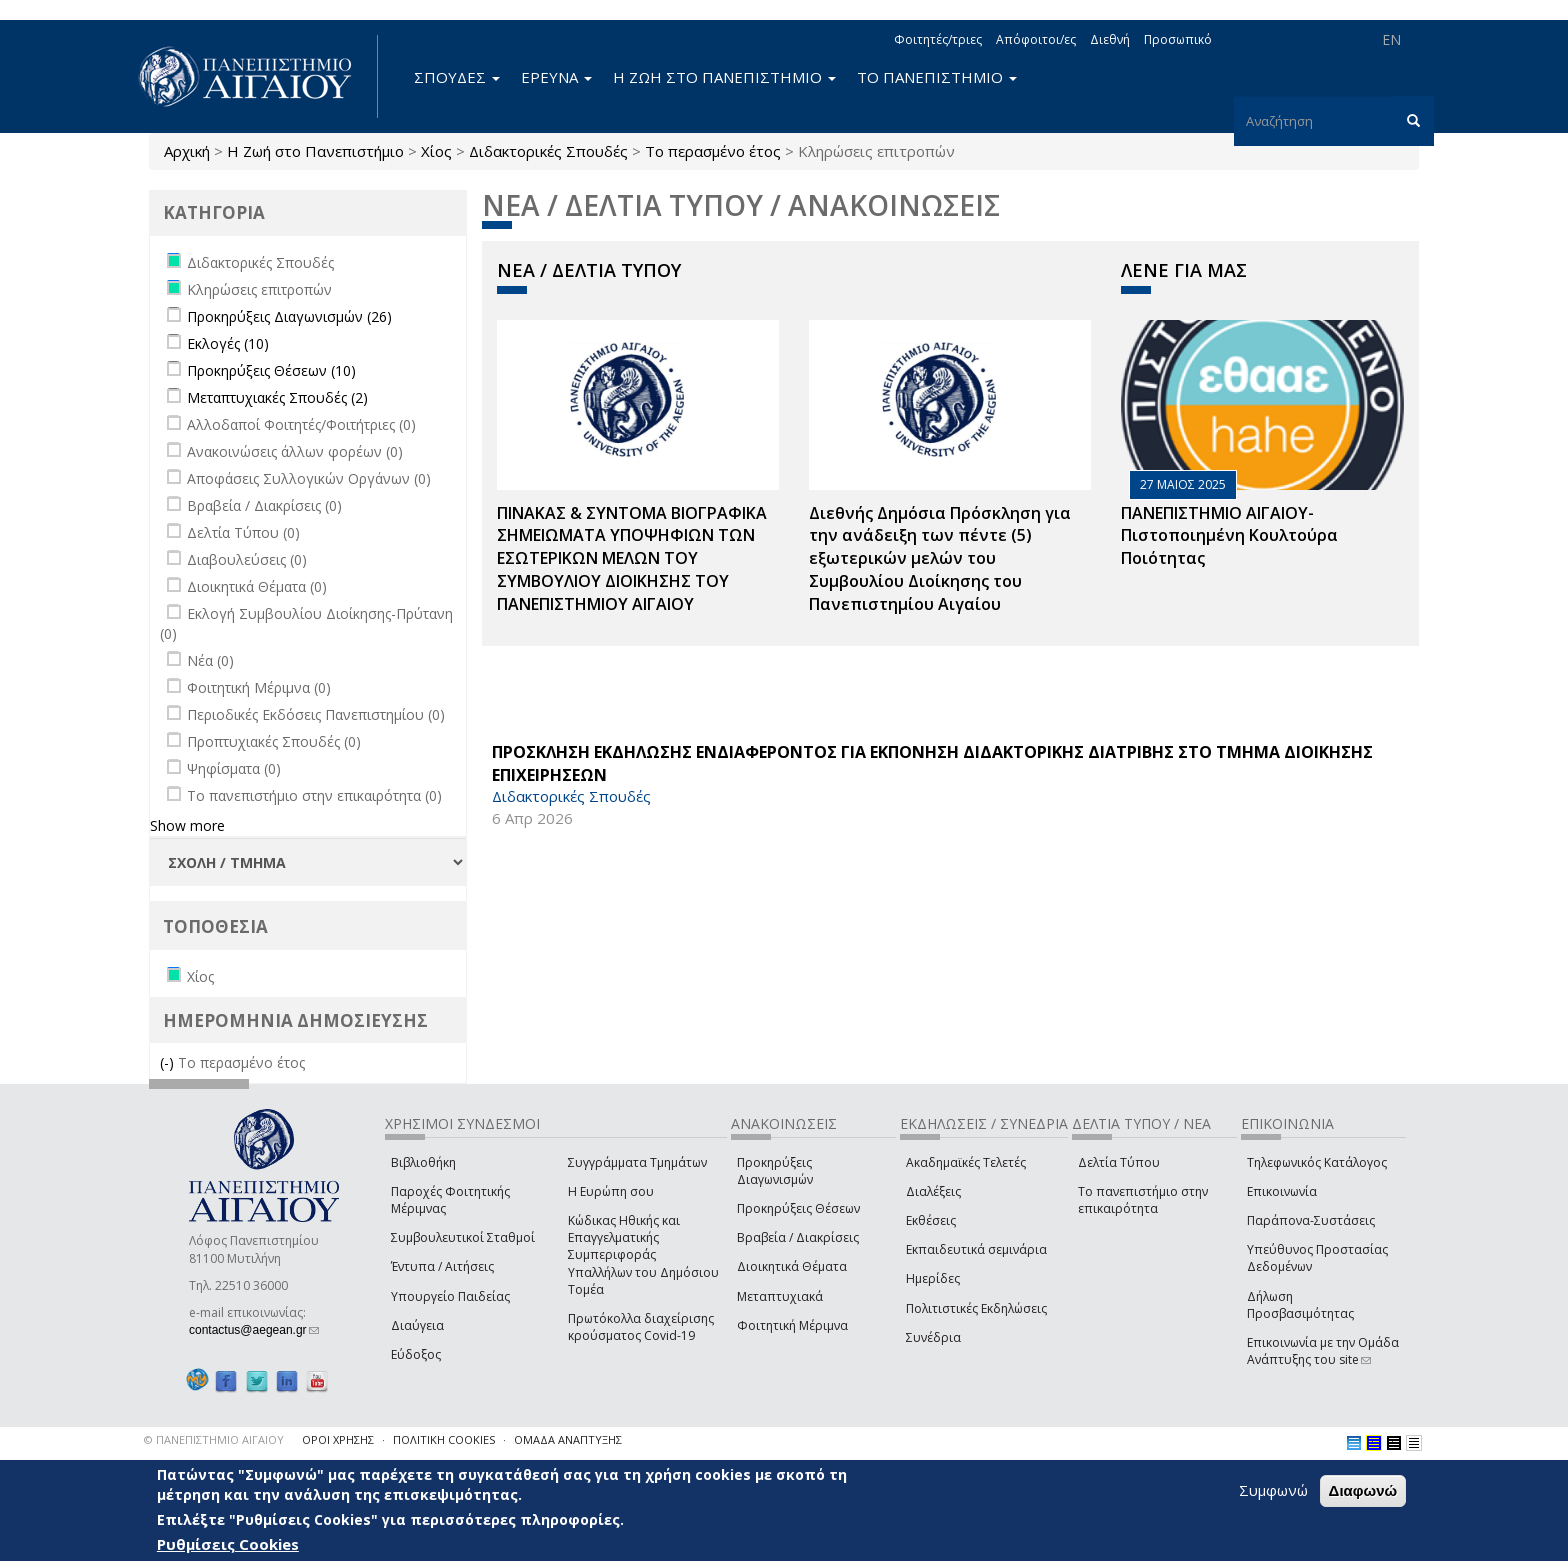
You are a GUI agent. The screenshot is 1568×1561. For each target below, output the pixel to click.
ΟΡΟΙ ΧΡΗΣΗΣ (338, 1439)
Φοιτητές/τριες (938, 39)
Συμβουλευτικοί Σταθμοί (463, 1237)
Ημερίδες (933, 1278)
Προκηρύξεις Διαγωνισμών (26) (289, 316)
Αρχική (187, 151)
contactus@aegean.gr (254, 1330)
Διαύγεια (417, 1325)
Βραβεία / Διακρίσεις (798, 1237)
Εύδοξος (416, 1354)
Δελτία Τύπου (1119, 1162)
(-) (169, 1062)
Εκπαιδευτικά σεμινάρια (976, 1249)
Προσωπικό (1178, 39)
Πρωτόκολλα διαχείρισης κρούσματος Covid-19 (641, 1327)
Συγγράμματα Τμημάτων (637, 1162)
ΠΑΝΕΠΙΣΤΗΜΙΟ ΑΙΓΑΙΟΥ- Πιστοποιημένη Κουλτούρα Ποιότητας (1229, 536)
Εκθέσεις (931, 1220)
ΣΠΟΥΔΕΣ (457, 77)
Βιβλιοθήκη (423, 1162)
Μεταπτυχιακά (780, 1296)
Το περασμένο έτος (713, 151)
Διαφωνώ (1363, 1490)
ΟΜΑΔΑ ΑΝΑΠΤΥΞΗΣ (568, 1439)
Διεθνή (1110, 39)
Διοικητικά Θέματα (792, 1266)
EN (1391, 39)
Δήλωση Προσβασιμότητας (1300, 1305)
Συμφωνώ (1273, 1490)
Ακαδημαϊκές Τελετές (966, 1162)
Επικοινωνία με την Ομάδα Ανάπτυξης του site (1323, 1351)
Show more (187, 825)
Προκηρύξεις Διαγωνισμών (775, 1171)
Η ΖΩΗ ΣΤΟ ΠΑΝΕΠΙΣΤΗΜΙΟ (724, 77)
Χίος (436, 151)
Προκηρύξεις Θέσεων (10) (271, 370)
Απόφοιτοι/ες (1036, 39)
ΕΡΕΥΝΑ (556, 77)
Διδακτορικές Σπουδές (548, 151)
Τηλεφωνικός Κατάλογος (1317, 1162)
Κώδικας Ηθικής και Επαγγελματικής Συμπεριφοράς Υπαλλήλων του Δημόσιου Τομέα (643, 1255)
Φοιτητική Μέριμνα (792, 1325)
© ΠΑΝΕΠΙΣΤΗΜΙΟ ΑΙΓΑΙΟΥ (214, 1439)
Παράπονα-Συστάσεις (1311, 1220)
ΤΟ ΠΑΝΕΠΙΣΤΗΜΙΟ (937, 77)
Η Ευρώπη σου (611, 1191)
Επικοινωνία (1282, 1191)
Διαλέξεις (933, 1191)
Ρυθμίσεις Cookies (228, 1544)
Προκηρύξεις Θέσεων (798, 1208)
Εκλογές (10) (228, 343)
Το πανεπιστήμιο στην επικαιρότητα (1143, 1200)
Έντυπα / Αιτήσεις (442, 1266)
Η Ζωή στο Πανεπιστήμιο (315, 151)
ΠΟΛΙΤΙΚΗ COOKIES (444, 1439)
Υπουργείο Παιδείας (450, 1296)
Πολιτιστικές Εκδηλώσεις (976, 1308)
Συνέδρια (933, 1337)
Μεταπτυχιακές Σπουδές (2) (277, 397)
